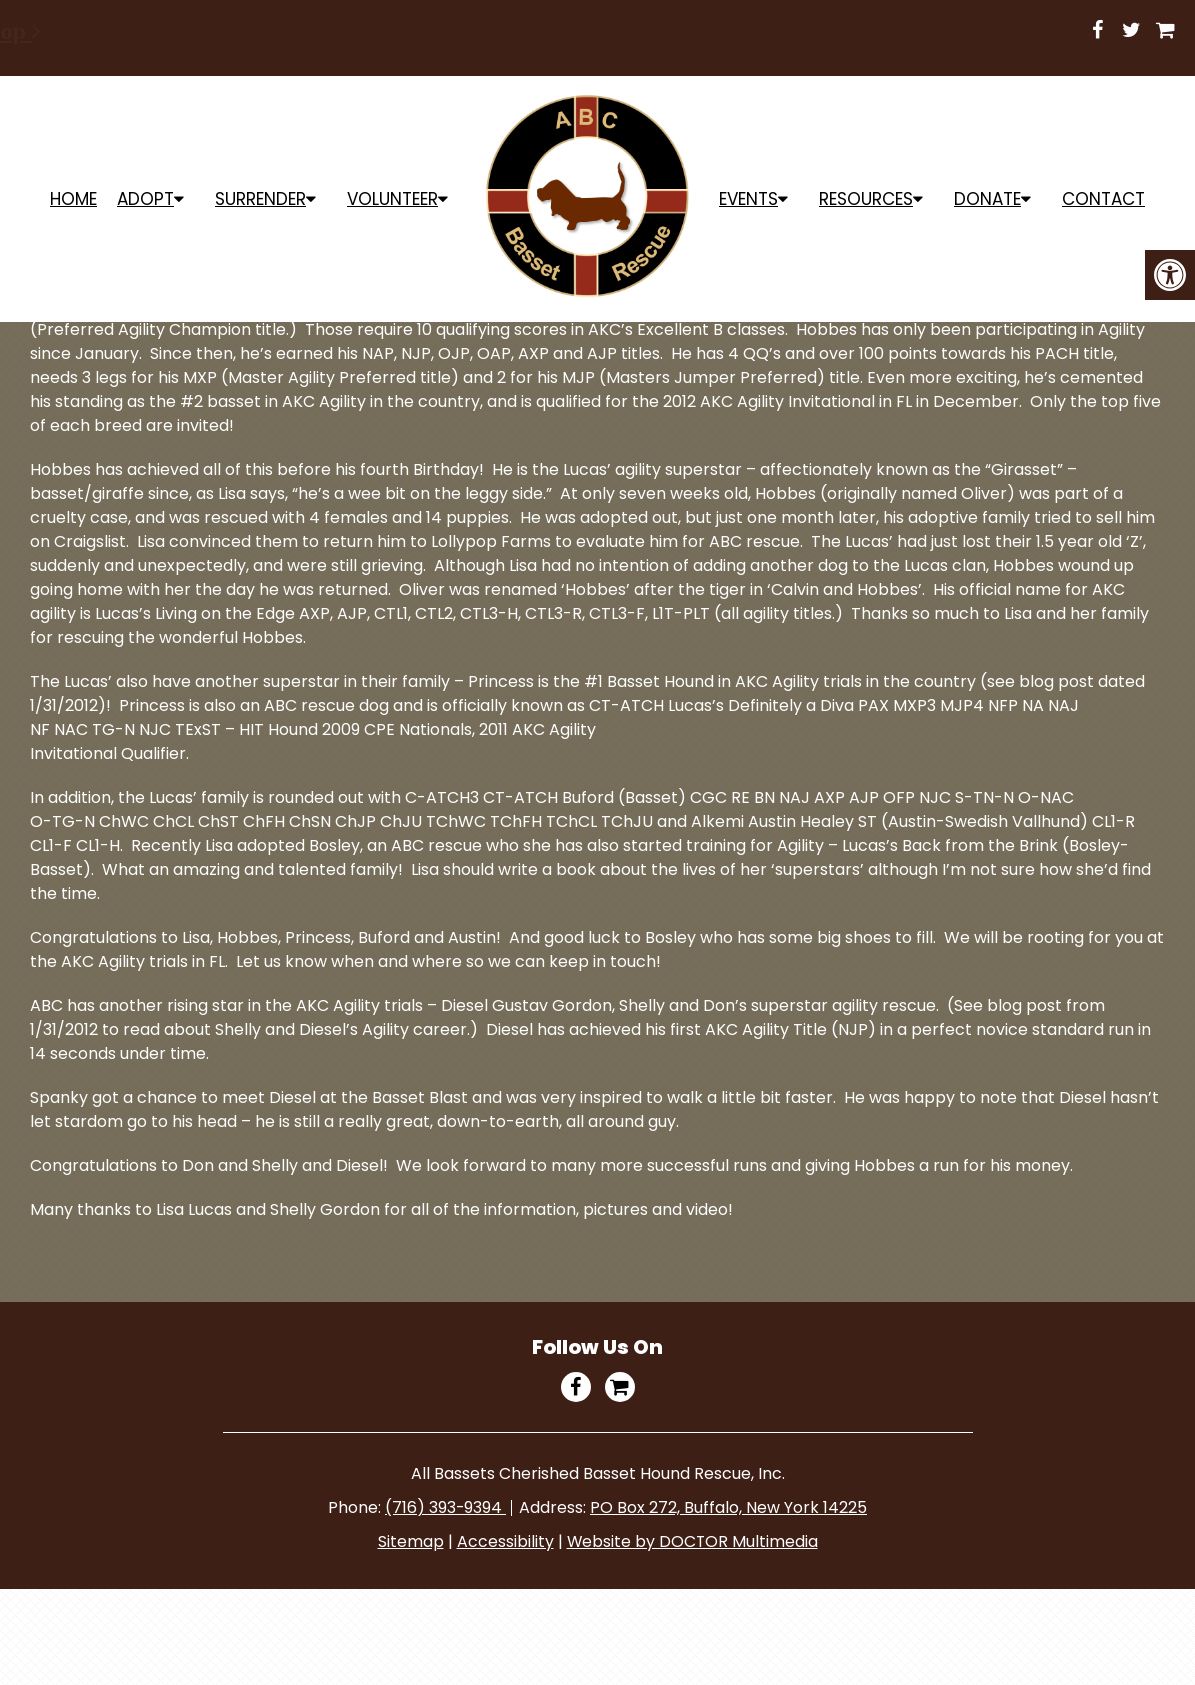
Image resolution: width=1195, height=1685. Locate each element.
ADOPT (145, 199)
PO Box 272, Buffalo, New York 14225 (729, 1507)
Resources (866, 199)
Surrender (260, 199)
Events (748, 199)
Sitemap (410, 1541)
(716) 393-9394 (446, 1507)
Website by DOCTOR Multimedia (692, 1541)
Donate (987, 199)
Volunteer (392, 199)
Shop (763, 31)
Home (73, 199)
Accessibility (504, 1541)
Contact (1103, 199)
